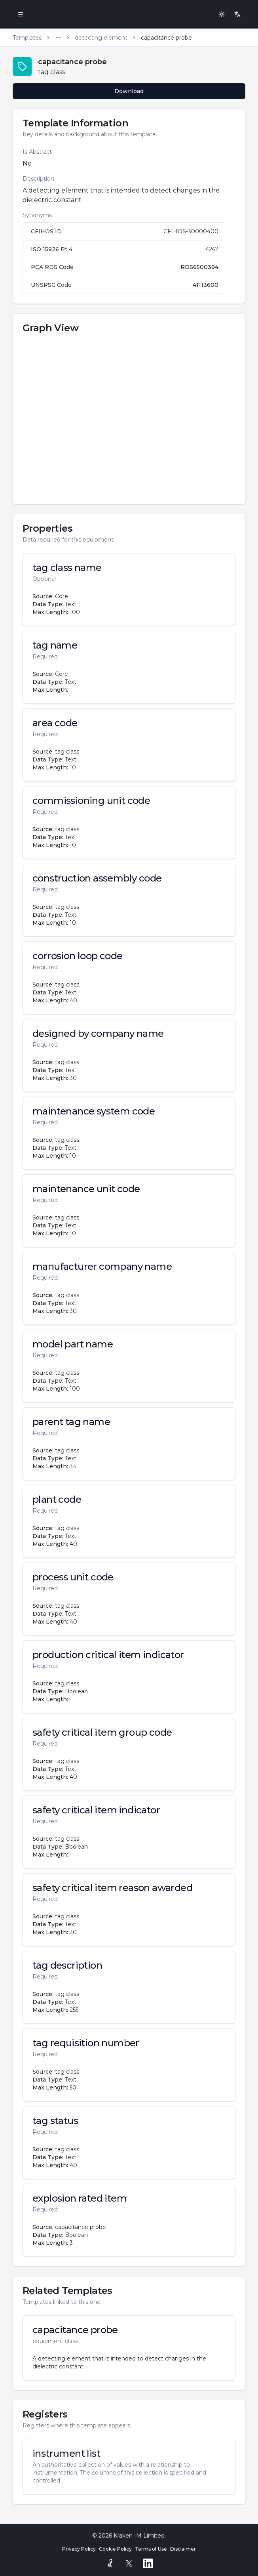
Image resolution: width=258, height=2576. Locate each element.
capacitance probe (75, 2330)
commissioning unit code (91, 800)
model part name (72, 1344)
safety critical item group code (102, 1732)
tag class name (67, 567)
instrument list (66, 2453)
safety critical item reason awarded (112, 1888)
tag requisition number (85, 2043)
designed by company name (98, 1033)
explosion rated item (79, 2198)
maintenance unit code (86, 1189)
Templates (27, 37)
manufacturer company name (102, 1266)
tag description (67, 1965)
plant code (56, 1499)
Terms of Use (151, 2549)
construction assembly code (96, 878)
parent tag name (71, 1422)
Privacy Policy (79, 2549)
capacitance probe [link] (166, 37)
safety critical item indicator (96, 1810)
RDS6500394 (199, 267)
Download (129, 91)
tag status (55, 2121)
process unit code (73, 1577)
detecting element (101, 37)
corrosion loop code (77, 956)
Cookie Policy (115, 2549)
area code (55, 723)
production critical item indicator (108, 1655)
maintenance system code (93, 1111)
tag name (54, 645)
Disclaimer (183, 2549)
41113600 (205, 284)
